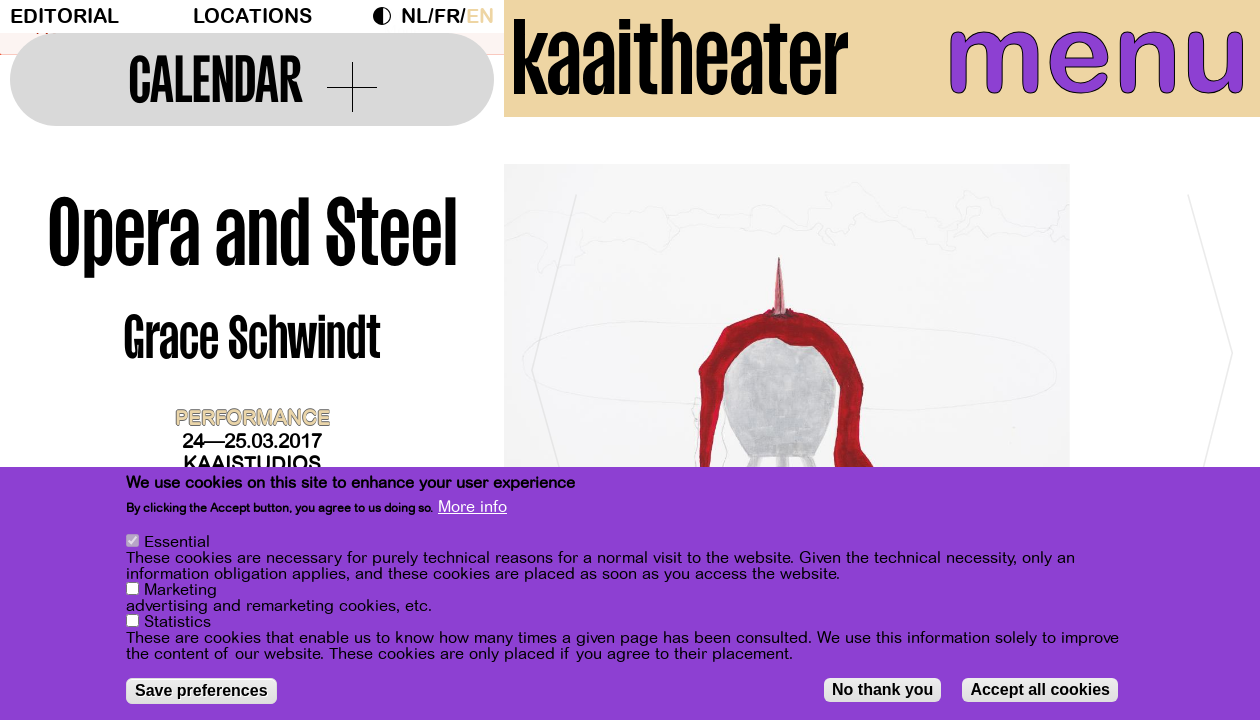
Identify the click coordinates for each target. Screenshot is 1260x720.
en (480, 16)
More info (472, 507)
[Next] (1210, 379)
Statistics (177, 622)
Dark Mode (387, 16)
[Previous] (554, 379)
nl (414, 16)
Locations (252, 16)
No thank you (882, 689)
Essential (177, 542)
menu (1084, 60)
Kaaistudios (252, 464)
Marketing (180, 590)
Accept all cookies (1040, 689)
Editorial (64, 16)
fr (447, 16)
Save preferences (201, 690)
